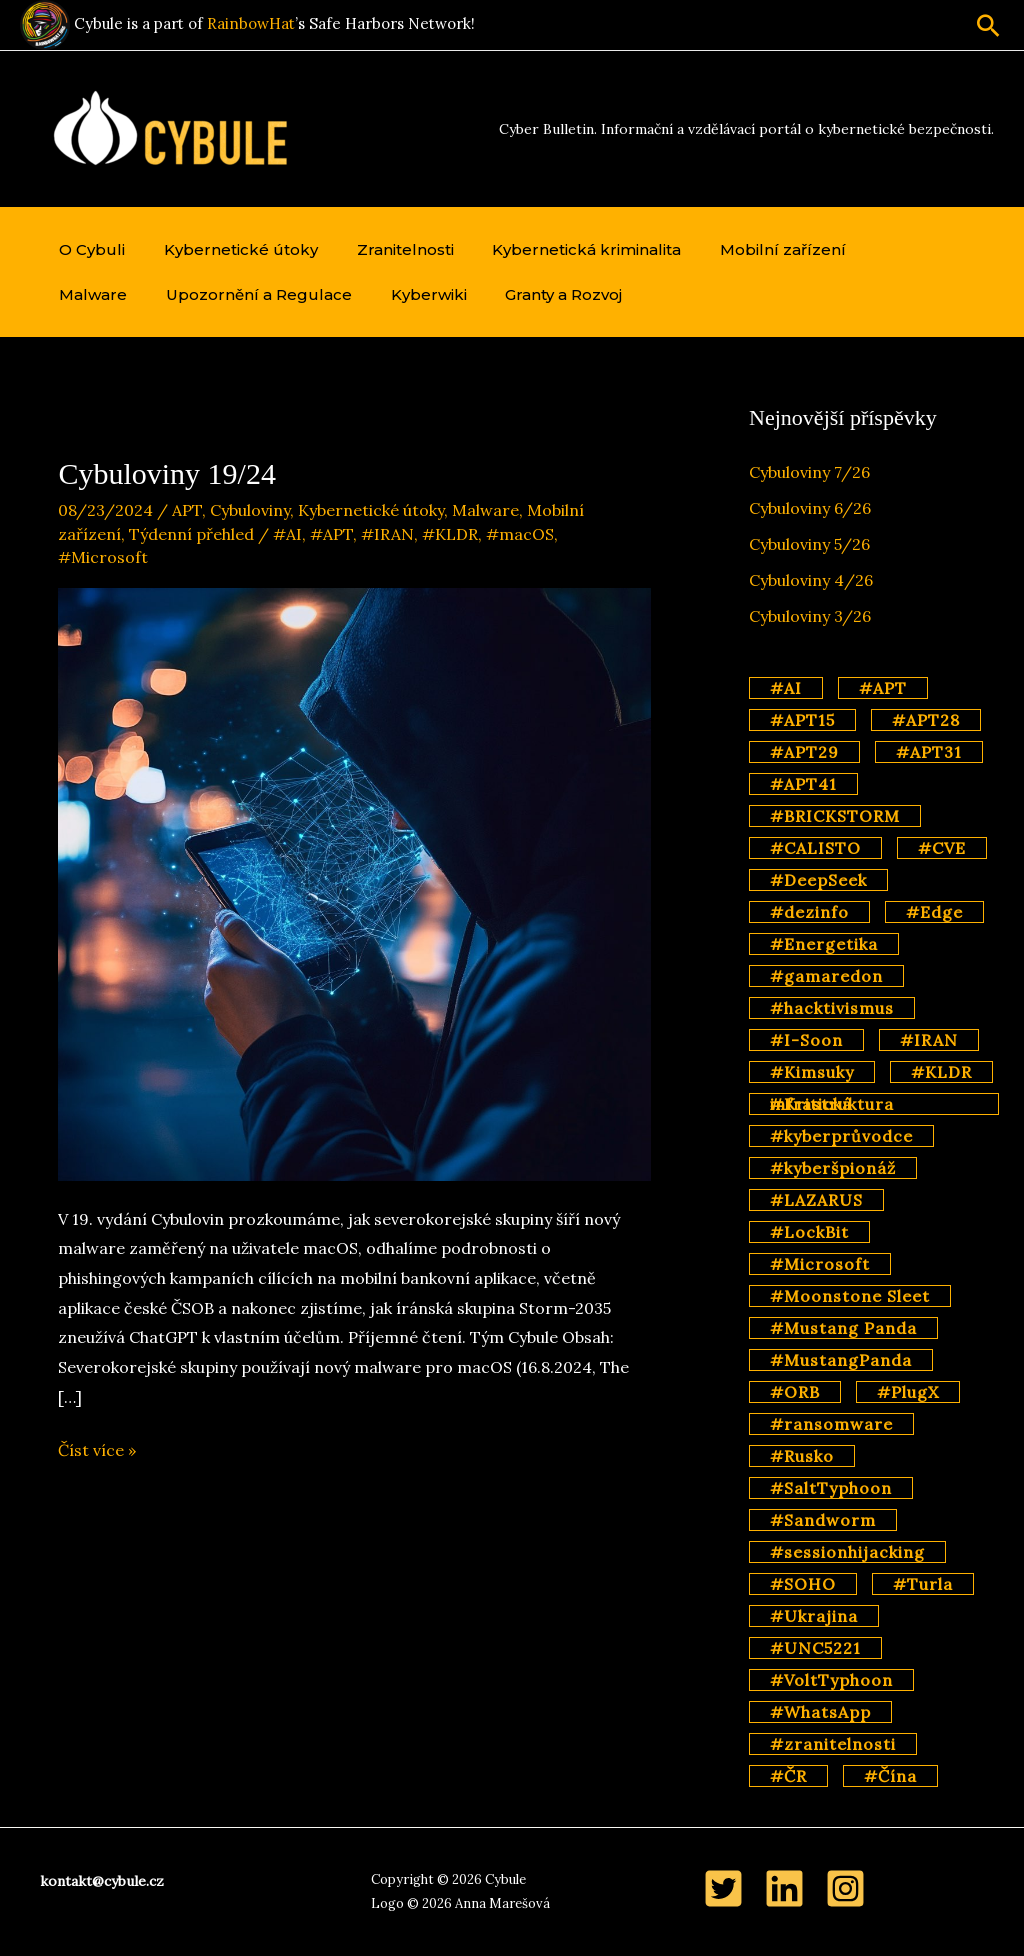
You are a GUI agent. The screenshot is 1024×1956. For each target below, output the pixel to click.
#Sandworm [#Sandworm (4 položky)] (823, 1520)
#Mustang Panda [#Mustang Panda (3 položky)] (843, 1328)
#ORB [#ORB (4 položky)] (795, 1392)
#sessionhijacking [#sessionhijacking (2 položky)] (847, 1552)
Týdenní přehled (191, 534)
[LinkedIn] (784, 1888)
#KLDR (450, 534)
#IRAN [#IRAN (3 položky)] (929, 1040)
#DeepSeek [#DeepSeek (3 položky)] (818, 880)
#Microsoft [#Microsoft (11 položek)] (820, 1264)
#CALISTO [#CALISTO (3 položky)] (815, 848)
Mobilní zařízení (753, 249)
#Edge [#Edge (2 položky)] (934, 912)
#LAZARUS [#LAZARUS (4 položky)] (816, 1200)
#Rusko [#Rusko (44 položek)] (802, 1456)
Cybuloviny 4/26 (811, 580)
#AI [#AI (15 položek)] (786, 688)
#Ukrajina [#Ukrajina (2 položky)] (814, 1616)
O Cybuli (89, 249)
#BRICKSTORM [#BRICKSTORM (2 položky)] (835, 816)
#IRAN (387, 534)
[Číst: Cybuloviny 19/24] (354, 882)
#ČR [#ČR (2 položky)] (788, 1776)
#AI (287, 534)
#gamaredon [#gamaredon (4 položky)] (826, 976)
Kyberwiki (312, 294)
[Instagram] (845, 1888)
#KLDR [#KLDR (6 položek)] (941, 1072)
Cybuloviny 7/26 (809, 472)
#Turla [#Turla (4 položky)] (923, 1584)
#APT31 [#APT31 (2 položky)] (929, 752)
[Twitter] (723, 1888)
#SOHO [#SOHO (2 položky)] (803, 1584)
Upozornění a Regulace (149, 294)
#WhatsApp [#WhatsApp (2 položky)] (820, 1712)
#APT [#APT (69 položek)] (883, 688)
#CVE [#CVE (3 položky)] (942, 848)
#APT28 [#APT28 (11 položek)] (926, 720)
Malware (882, 249)
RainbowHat (251, 23)
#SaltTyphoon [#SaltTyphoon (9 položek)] (831, 1488)
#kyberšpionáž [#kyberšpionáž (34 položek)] (833, 1168)
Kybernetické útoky (231, 249)
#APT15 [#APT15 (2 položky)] (802, 720)
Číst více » (97, 1451)
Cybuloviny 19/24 (167, 473)
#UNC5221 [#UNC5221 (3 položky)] (815, 1648)
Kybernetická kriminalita (563, 249)
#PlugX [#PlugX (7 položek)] (908, 1392)
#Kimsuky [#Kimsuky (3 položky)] (812, 1072)
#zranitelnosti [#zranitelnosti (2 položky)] (833, 1744)
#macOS (520, 534)
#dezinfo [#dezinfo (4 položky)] (809, 912)
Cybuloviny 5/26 (809, 544)
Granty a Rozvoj (440, 294)
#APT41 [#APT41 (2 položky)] (803, 784)
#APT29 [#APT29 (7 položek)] (804, 752)
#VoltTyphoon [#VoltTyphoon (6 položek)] (831, 1680)
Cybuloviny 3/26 (810, 616)
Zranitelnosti (388, 249)
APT (187, 510)
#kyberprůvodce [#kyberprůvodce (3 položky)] (841, 1136)
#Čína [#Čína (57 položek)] (890, 1776)
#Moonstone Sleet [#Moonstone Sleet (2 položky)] (850, 1296)
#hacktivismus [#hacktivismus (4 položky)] (832, 1008)
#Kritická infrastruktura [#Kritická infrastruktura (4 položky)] (832, 1104)
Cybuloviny (250, 510)
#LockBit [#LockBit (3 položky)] (809, 1232)
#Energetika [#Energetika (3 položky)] (824, 944)
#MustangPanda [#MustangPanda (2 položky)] (841, 1360)
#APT (331, 534)
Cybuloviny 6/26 (810, 508)
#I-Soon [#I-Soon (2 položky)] (806, 1040)
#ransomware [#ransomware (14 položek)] (831, 1424)
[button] (988, 25)
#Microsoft (103, 557)
